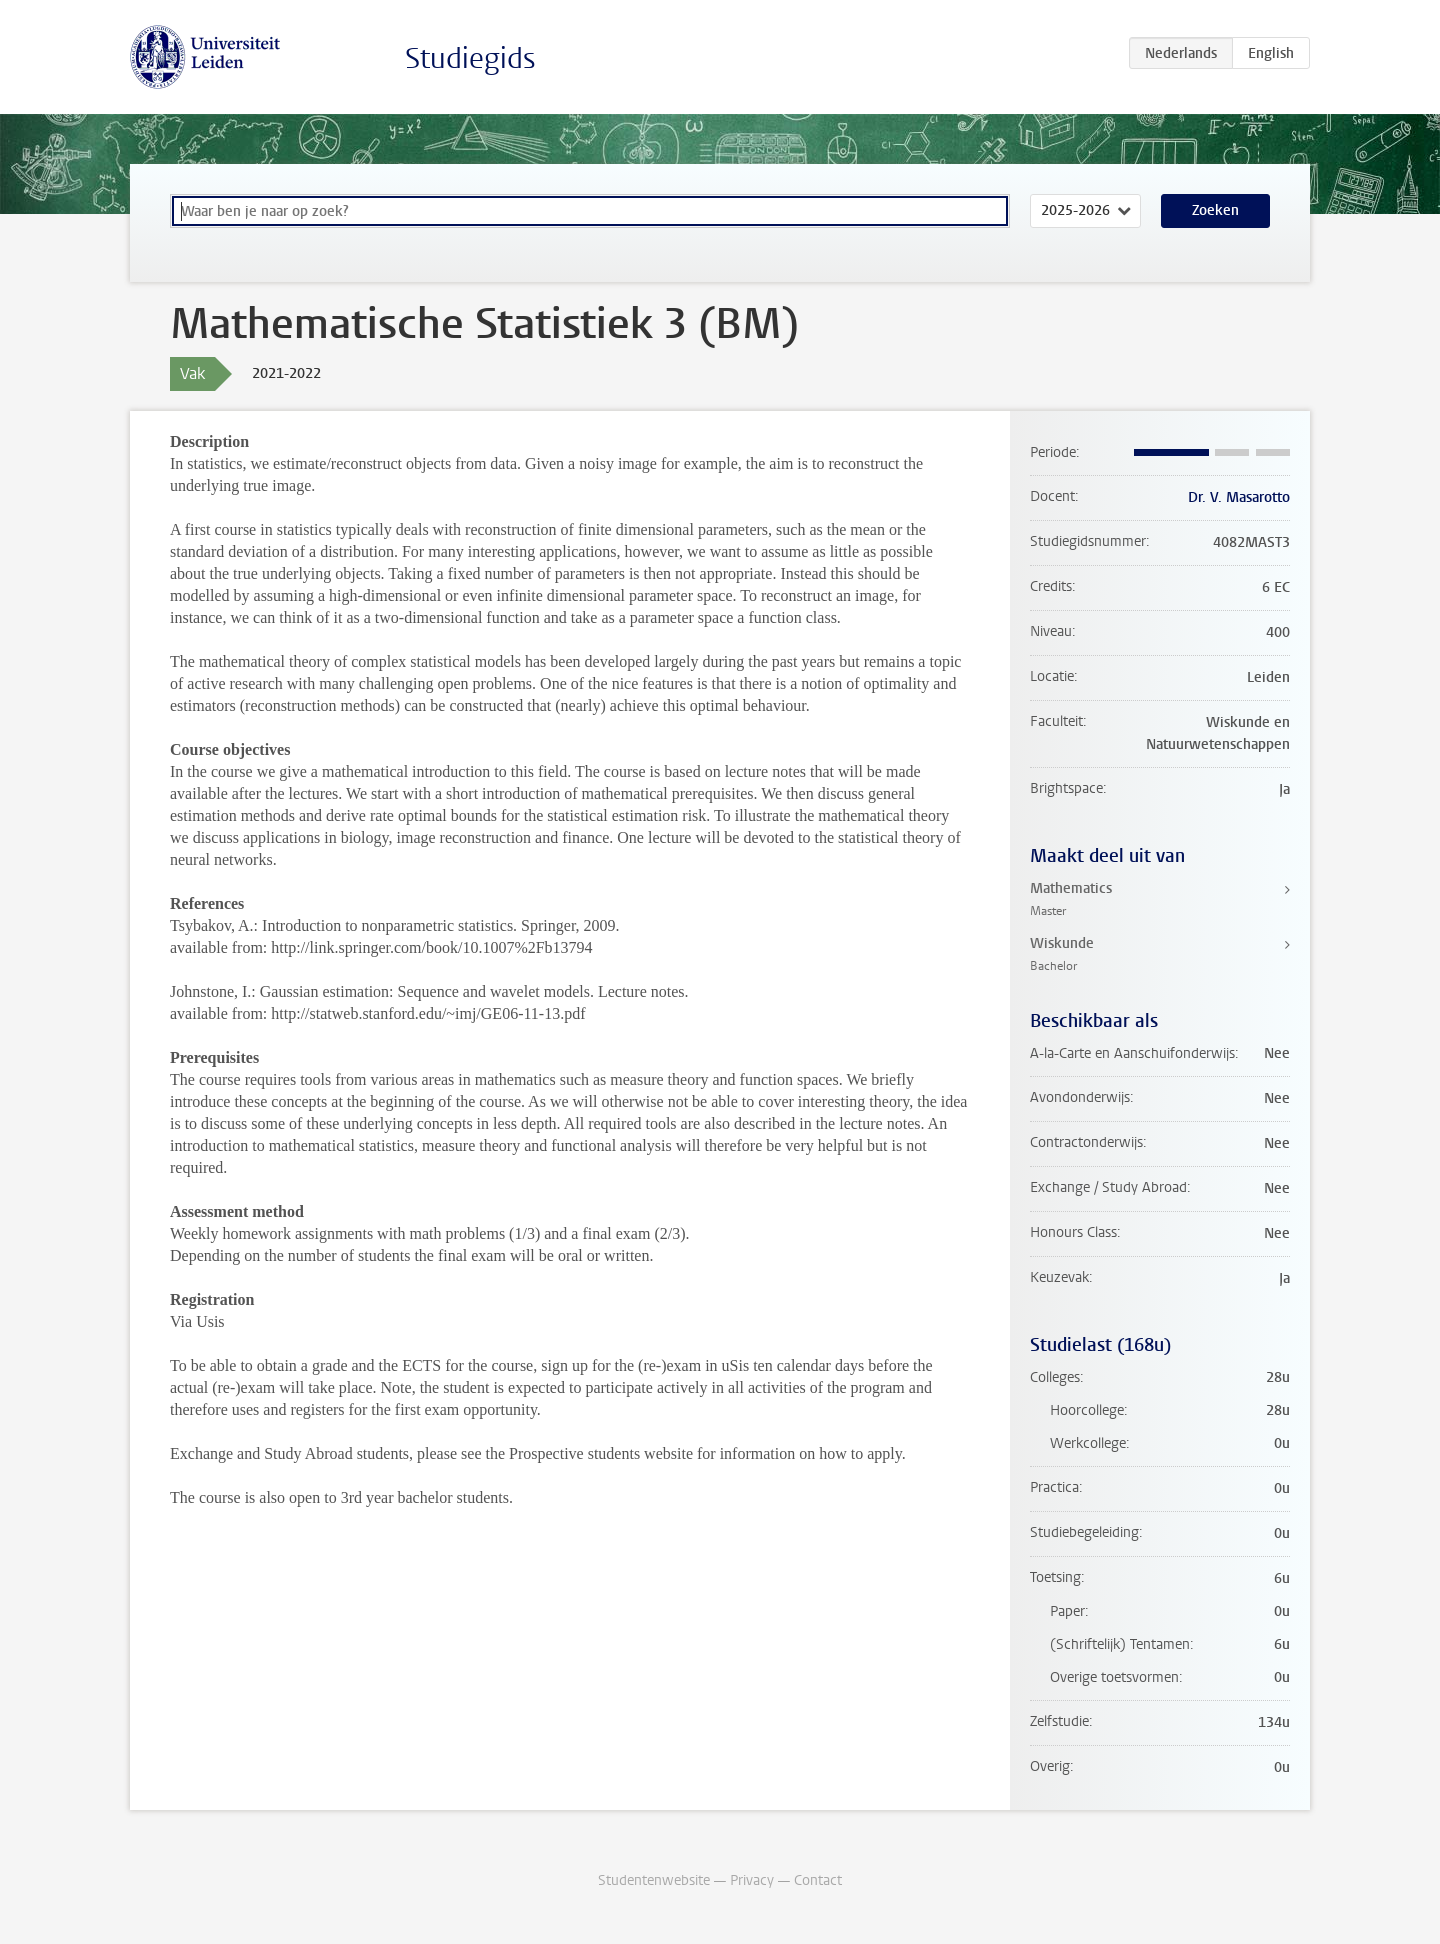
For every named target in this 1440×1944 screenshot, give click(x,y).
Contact (818, 1880)
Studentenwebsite (654, 1880)
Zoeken (1215, 210)
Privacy (752, 1880)
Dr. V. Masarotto (1239, 497)
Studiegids (470, 58)
